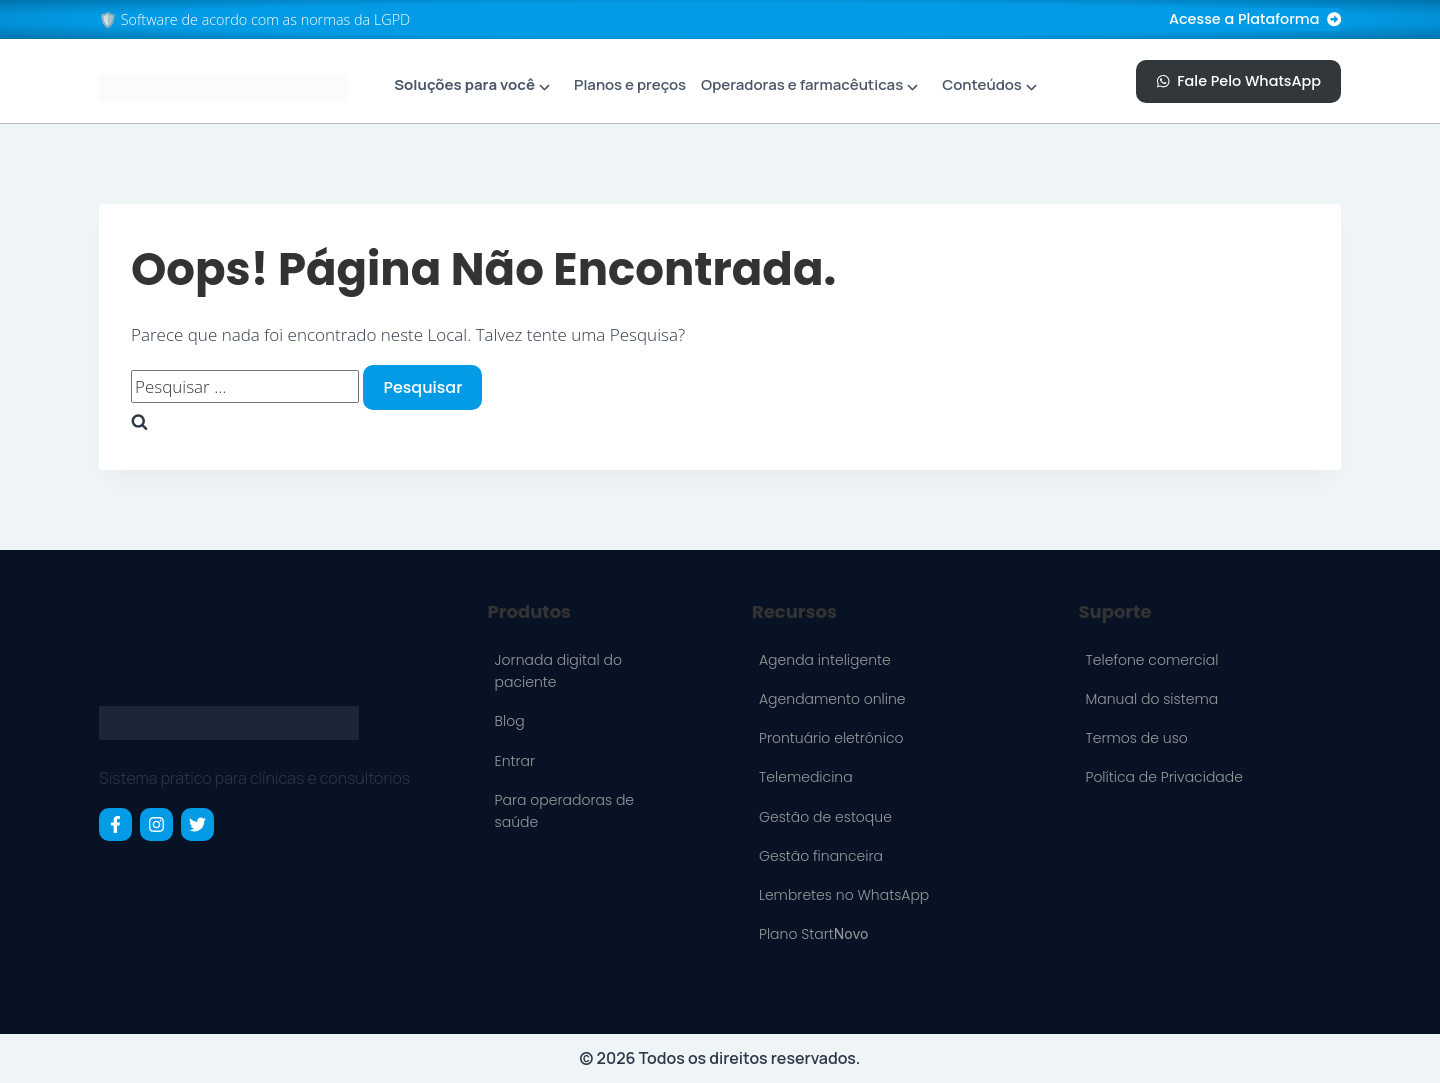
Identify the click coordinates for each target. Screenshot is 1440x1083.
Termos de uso (1136, 738)
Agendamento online (832, 699)
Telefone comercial (1151, 660)
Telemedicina (806, 777)
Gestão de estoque (825, 817)
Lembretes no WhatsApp (844, 895)
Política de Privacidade (1163, 777)
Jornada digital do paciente (558, 671)
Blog (510, 721)
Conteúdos (982, 84)
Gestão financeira (821, 856)
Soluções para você (464, 84)
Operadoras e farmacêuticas (802, 84)
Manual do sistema (1151, 699)
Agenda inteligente (825, 660)
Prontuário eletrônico (831, 738)
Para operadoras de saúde (564, 811)
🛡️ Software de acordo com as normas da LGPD (254, 19)
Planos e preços (630, 84)
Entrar (515, 761)
